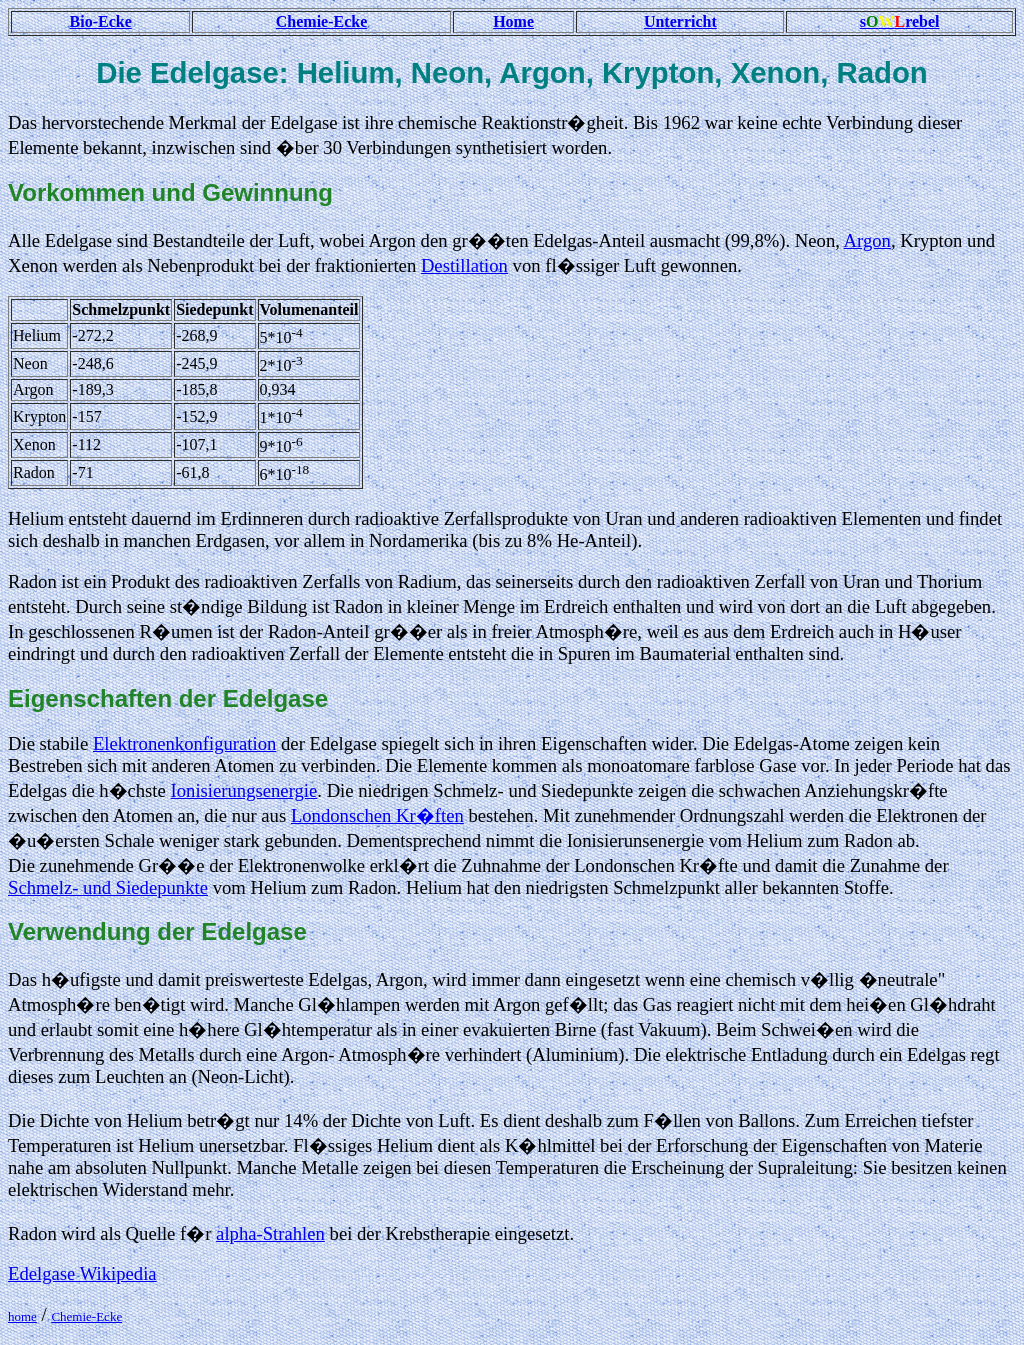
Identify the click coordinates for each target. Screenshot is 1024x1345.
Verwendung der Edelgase (157, 931)
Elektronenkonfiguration (184, 743)
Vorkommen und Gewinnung (170, 192)
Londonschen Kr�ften (377, 815)
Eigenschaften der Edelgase (168, 698)
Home (513, 21)
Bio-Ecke (101, 21)
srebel (900, 21)
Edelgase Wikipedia (82, 1273)
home (22, 1316)
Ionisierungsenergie (244, 790)
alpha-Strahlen (270, 1233)
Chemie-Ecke (322, 21)
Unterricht (680, 21)
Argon (867, 240)
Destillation (464, 265)
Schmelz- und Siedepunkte (108, 887)
